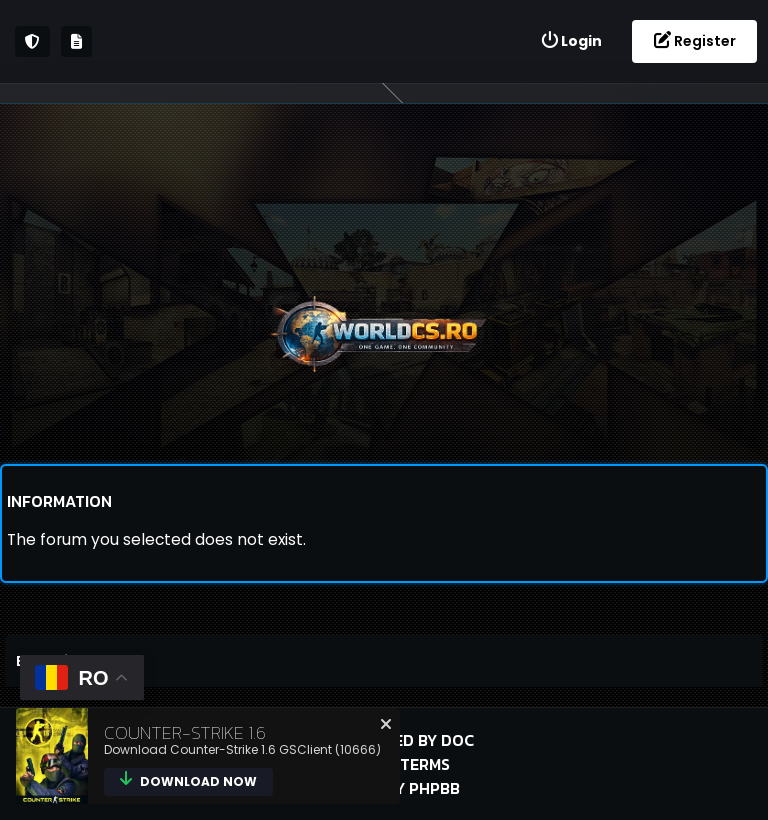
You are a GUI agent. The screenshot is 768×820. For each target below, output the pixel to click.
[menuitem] (571, 41)
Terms (425, 764)
